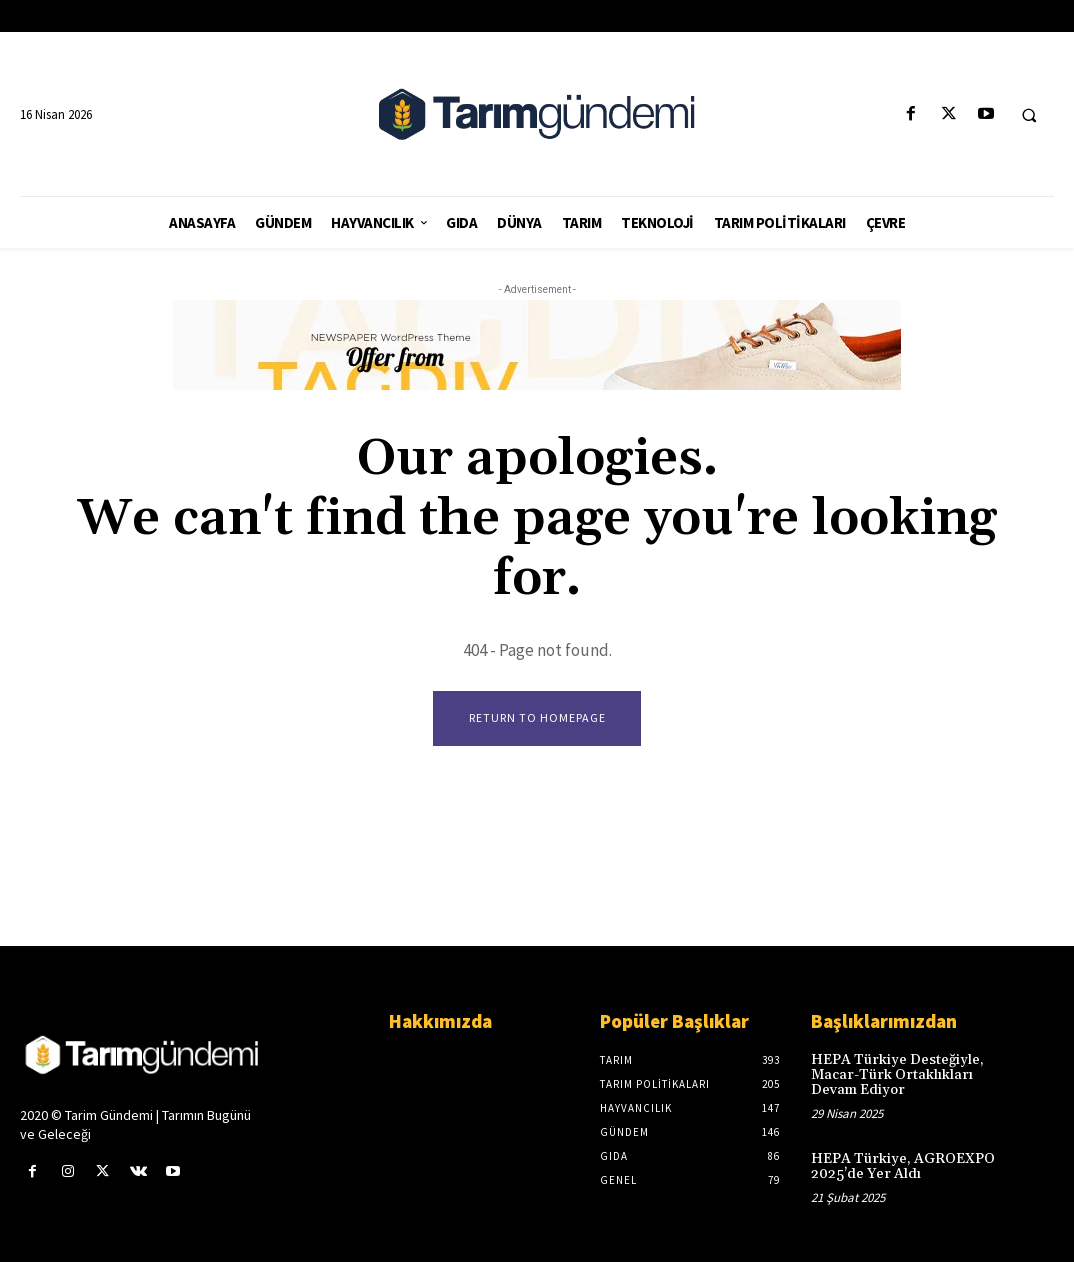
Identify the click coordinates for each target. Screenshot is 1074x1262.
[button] (1029, 115)
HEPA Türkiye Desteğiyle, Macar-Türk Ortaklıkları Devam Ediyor (897, 1075)
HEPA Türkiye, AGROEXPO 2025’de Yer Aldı (903, 1166)
